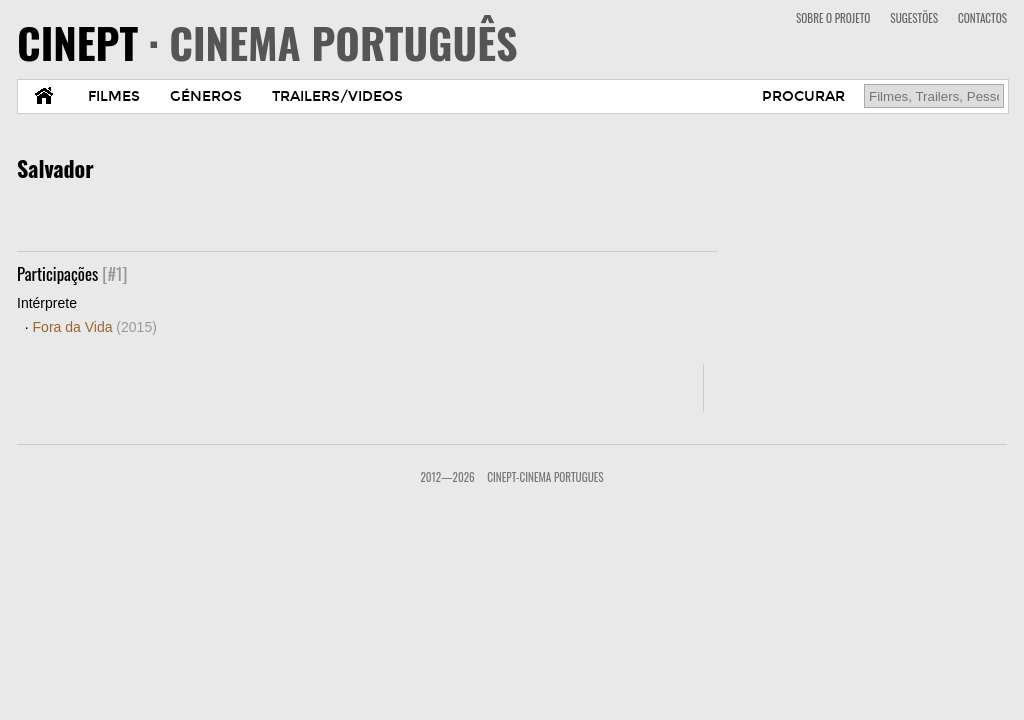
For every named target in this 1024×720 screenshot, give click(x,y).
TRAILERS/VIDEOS (337, 96)
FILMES (114, 96)
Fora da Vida (95, 327)
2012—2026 (447, 477)
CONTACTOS (982, 18)
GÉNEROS (206, 96)
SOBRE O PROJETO (833, 18)
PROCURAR (803, 96)
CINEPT (267, 42)
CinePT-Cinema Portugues (545, 477)
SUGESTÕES (914, 18)
